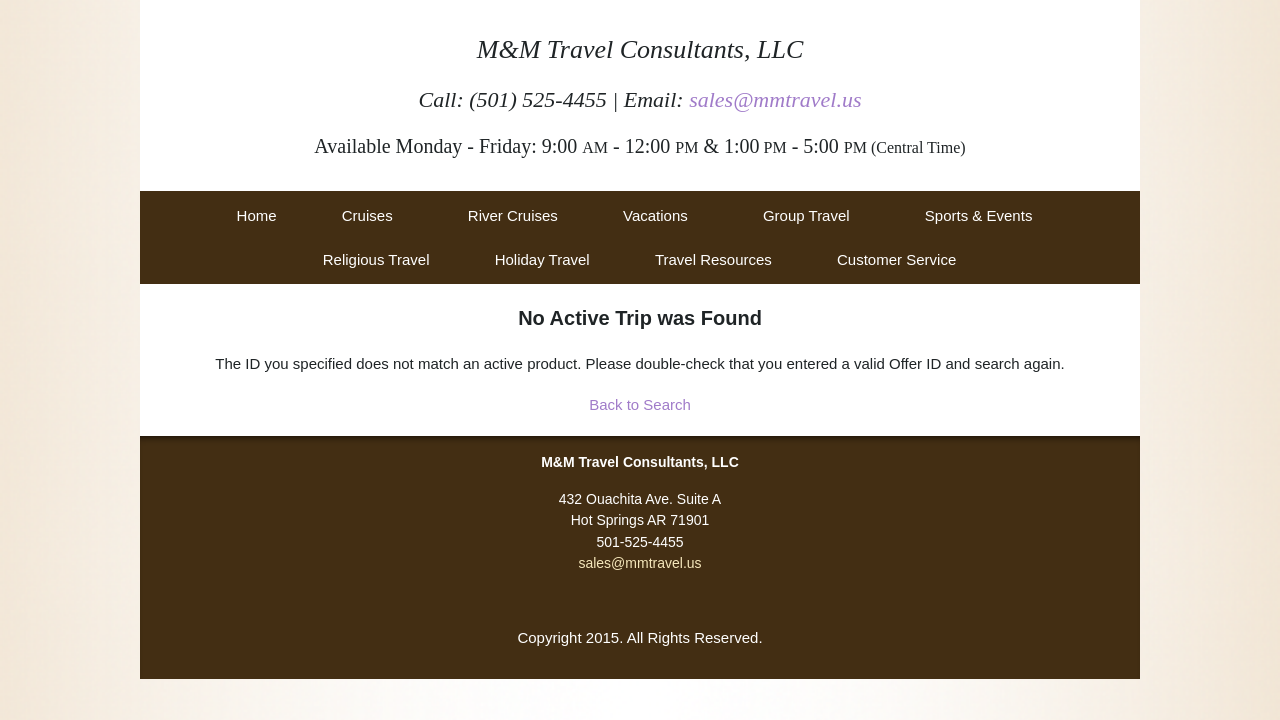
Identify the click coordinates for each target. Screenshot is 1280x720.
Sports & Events (979, 215)
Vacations (655, 215)
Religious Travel (376, 259)
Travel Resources (713, 259)
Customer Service (896, 259)
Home (257, 215)
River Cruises (513, 215)
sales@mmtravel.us (775, 99)
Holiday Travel (542, 259)
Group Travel (806, 215)
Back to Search (640, 404)
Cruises (367, 215)
